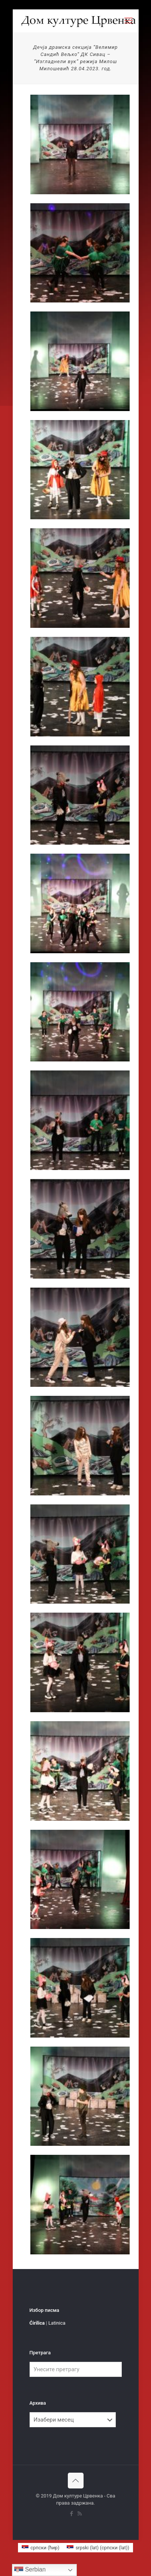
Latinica (57, 2323)
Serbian (30, 2569)
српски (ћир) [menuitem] (44, 2547)
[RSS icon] (79, 2513)
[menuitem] (40, 2547)
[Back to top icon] (76, 2480)
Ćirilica (37, 2323)
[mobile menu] (128, 20)
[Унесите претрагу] (76, 2369)
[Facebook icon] (72, 2513)
